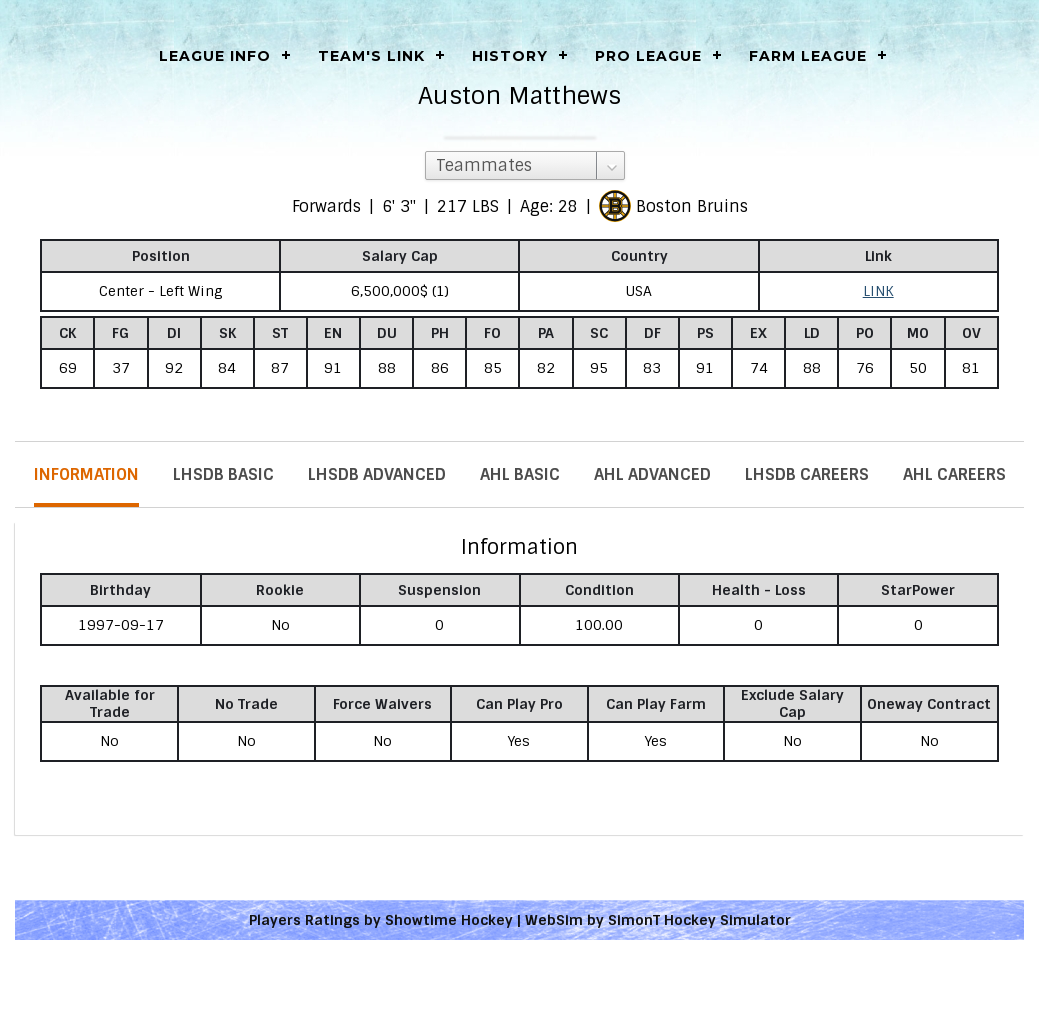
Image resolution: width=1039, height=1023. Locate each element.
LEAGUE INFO (215, 56)
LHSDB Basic (223, 474)
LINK (878, 291)
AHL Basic (520, 474)
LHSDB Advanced (377, 474)
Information (86, 474)
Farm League (808, 56)
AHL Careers (954, 474)
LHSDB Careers (807, 474)
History (510, 56)
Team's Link (371, 56)
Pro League (648, 56)
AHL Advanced (652, 474)
